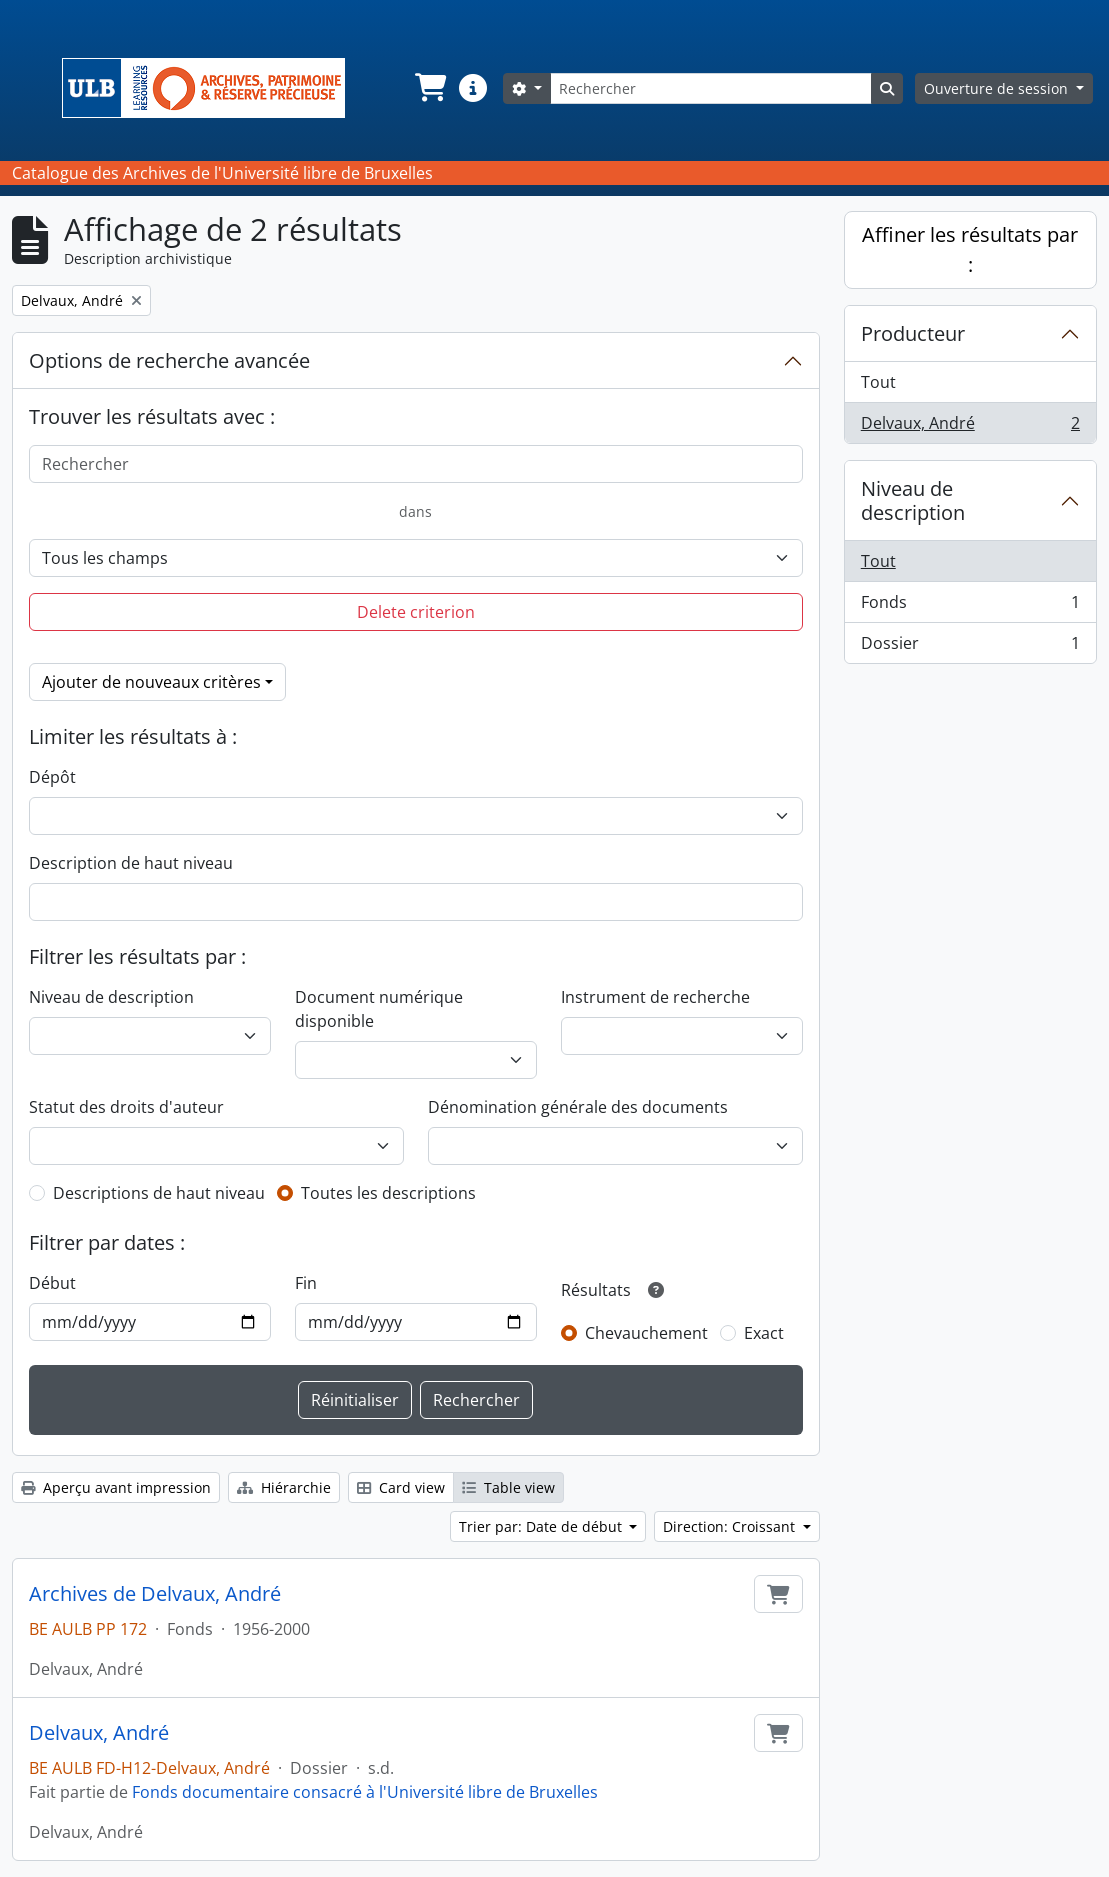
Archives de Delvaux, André (155, 1594)
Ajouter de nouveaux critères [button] (151, 682)
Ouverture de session (998, 88)
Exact (764, 1333)
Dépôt (52, 777)
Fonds (970, 606)
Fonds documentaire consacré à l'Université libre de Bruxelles (365, 1792)
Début (52, 1283)
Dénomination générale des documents (578, 1107)
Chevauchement (646, 1333)
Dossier (970, 647)
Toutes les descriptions (388, 1193)
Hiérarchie (284, 1487)
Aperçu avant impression (116, 1487)
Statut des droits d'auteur (126, 1107)
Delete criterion (416, 612)
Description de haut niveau (131, 863)
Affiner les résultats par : (970, 249)
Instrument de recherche (655, 997)
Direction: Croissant (731, 1526)
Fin (306, 1283)
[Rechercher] (711, 88)
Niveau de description (111, 997)
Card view (401, 1487)
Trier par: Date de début (542, 1526)
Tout (878, 382)
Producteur (913, 333)
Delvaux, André (99, 1733)
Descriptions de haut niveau (159, 1193)
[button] (429, 88)
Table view (508, 1487)
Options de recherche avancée (169, 360)
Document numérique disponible (379, 1009)
